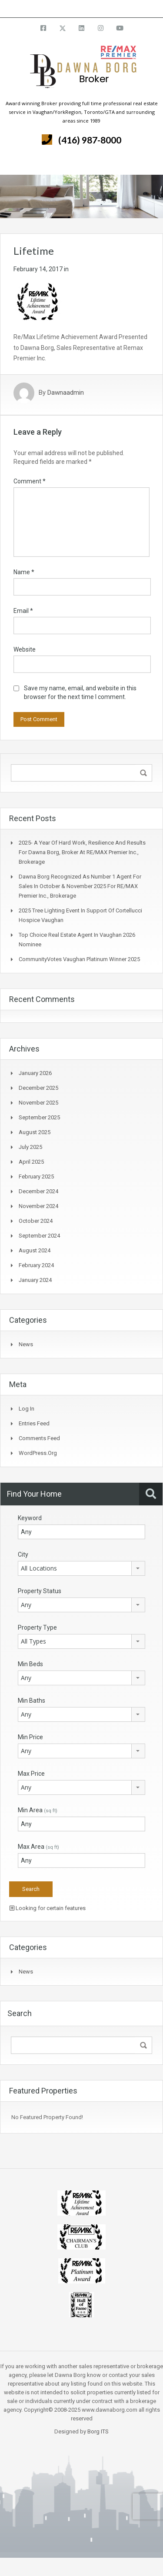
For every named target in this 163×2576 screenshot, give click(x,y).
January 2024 (35, 1280)
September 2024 (39, 1235)
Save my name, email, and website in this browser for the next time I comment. (80, 692)
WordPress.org (38, 1453)
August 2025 (34, 1132)
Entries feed (34, 1423)
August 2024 (34, 1250)
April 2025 (31, 1161)
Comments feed (39, 1438)
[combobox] (81, 1568)
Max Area (38, 1846)
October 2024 (36, 1221)
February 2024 (36, 1265)
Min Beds (30, 1664)
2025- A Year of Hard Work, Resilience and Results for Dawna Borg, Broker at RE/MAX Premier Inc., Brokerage (82, 852)
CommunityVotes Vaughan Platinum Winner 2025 (79, 959)
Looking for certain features (48, 1908)
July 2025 (30, 1147)
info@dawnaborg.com (105, 8)
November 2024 (38, 1206)
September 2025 (39, 1117)
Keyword (30, 1517)
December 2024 (38, 1191)
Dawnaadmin (65, 393)
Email (23, 610)
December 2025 (38, 1088)
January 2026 (35, 1073)
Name (23, 572)
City (23, 1554)
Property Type (37, 1627)
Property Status (39, 1591)
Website (24, 649)
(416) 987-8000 (89, 139)
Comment (29, 481)
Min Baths (31, 1700)
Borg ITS (98, 2431)
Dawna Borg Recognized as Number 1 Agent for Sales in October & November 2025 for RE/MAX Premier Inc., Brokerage (80, 886)
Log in (26, 1408)
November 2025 (38, 1102)
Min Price (30, 1737)
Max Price (31, 1773)
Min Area (37, 1810)
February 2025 (36, 1176)
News (26, 1344)
